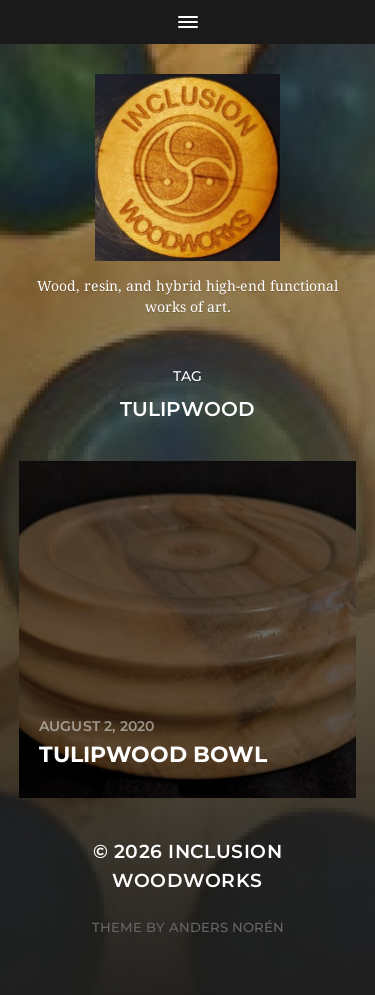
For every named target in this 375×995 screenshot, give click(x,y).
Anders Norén (226, 927)
